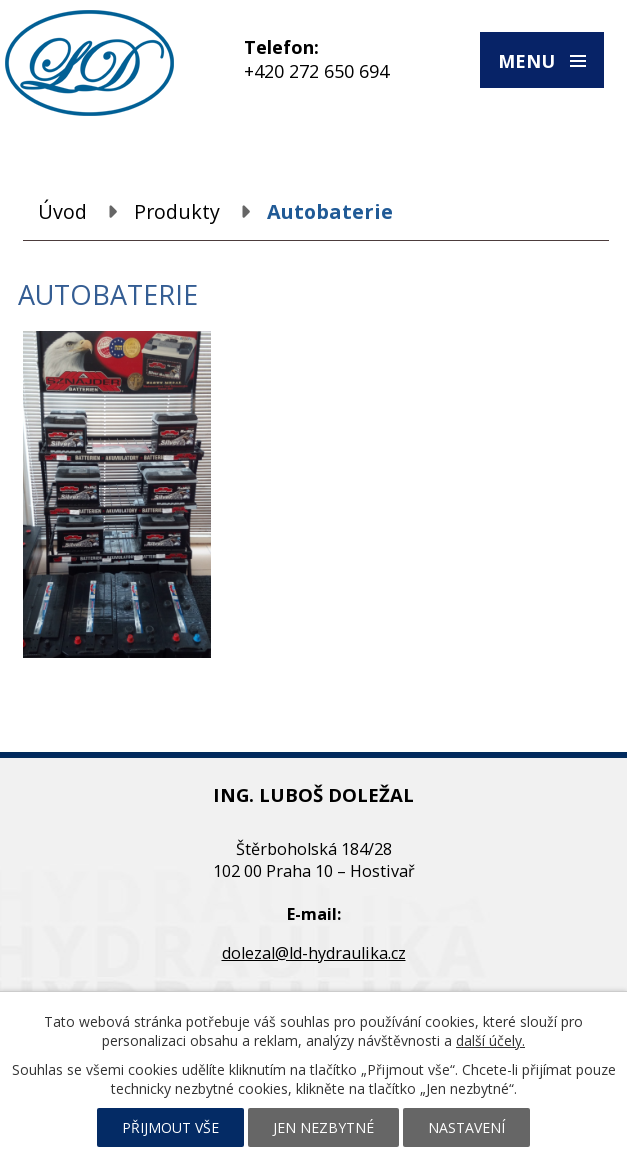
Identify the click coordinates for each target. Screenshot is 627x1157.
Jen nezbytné (323, 1127)
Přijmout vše (170, 1127)
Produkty (177, 211)
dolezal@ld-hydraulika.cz (314, 953)
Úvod (62, 211)
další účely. (490, 1040)
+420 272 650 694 (316, 71)
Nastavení (466, 1127)
